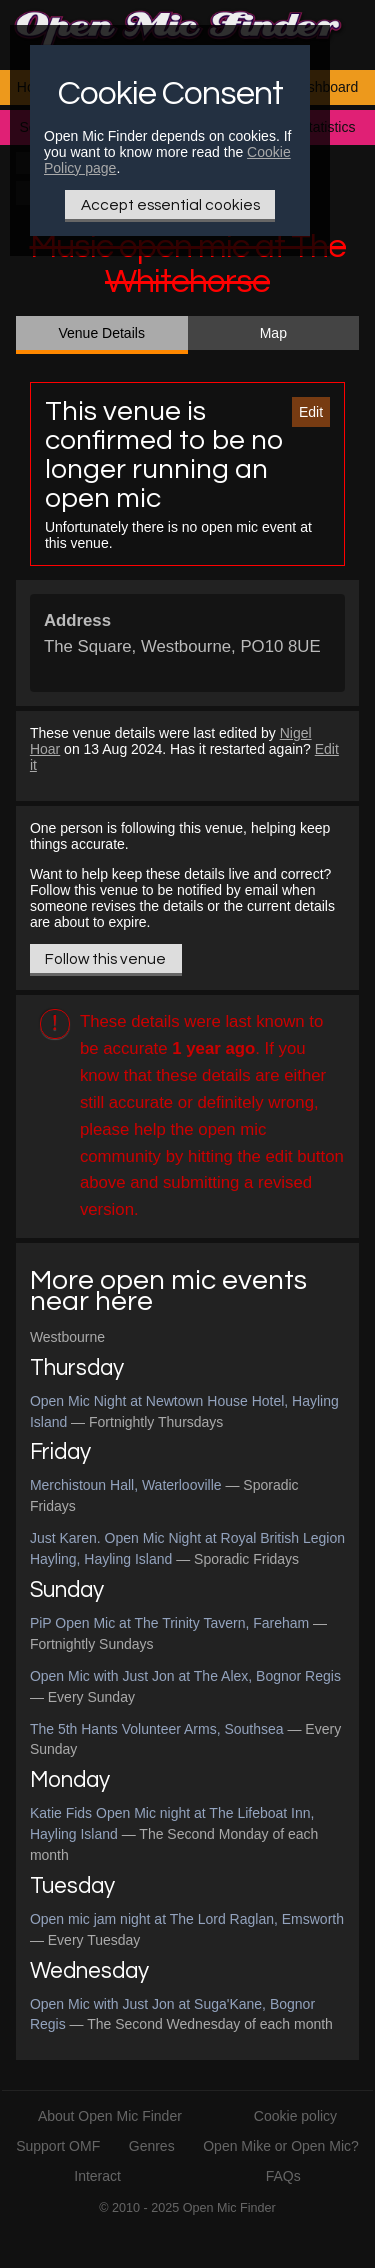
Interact (97, 2176)
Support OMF (58, 2146)
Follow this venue (105, 959)
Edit (311, 412)
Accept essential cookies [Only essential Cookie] (170, 205)
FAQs (283, 2176)
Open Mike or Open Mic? (281, 2146)
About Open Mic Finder (110, 2116)
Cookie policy (295, 2116)
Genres (152, 2146)
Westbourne (67, 1337)
